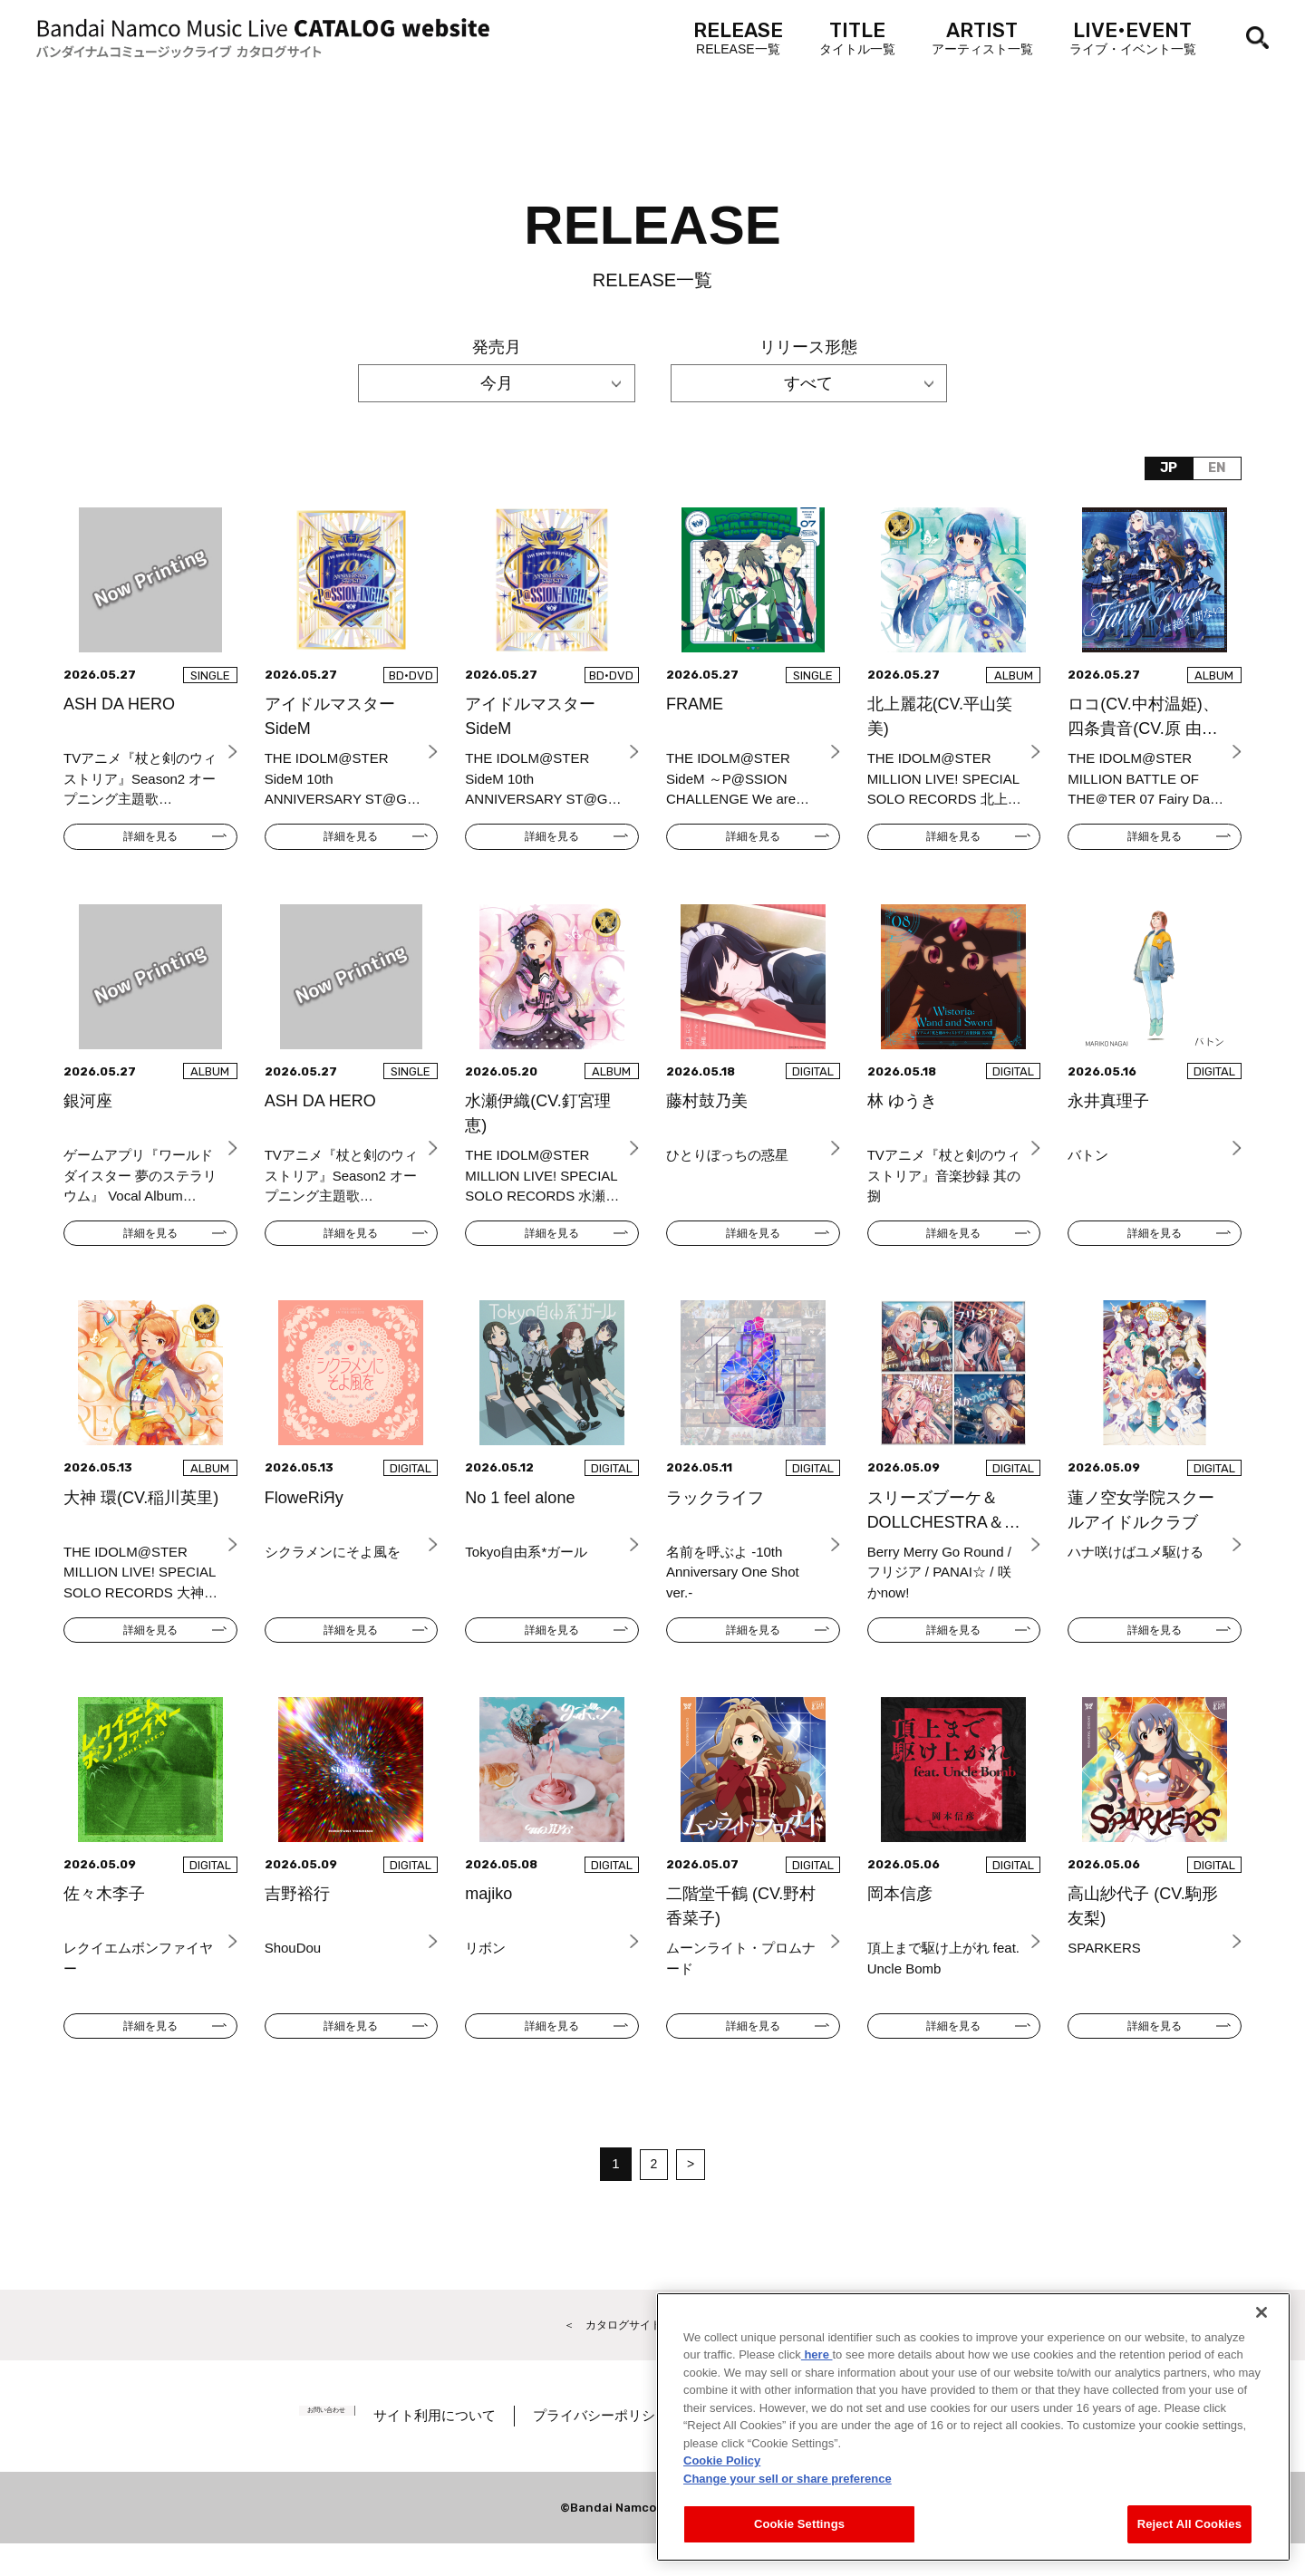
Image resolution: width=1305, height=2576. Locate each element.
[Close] (1261, 2312)
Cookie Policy (721, 2460)
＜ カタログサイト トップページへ (652, 2354)
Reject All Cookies (1189, 2524)
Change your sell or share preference (787, 2478)
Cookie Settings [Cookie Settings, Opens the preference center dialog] (799, 2524)
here (817, 2354)
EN (1212, 471)
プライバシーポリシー (632, 2447)
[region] (973, 2427)
